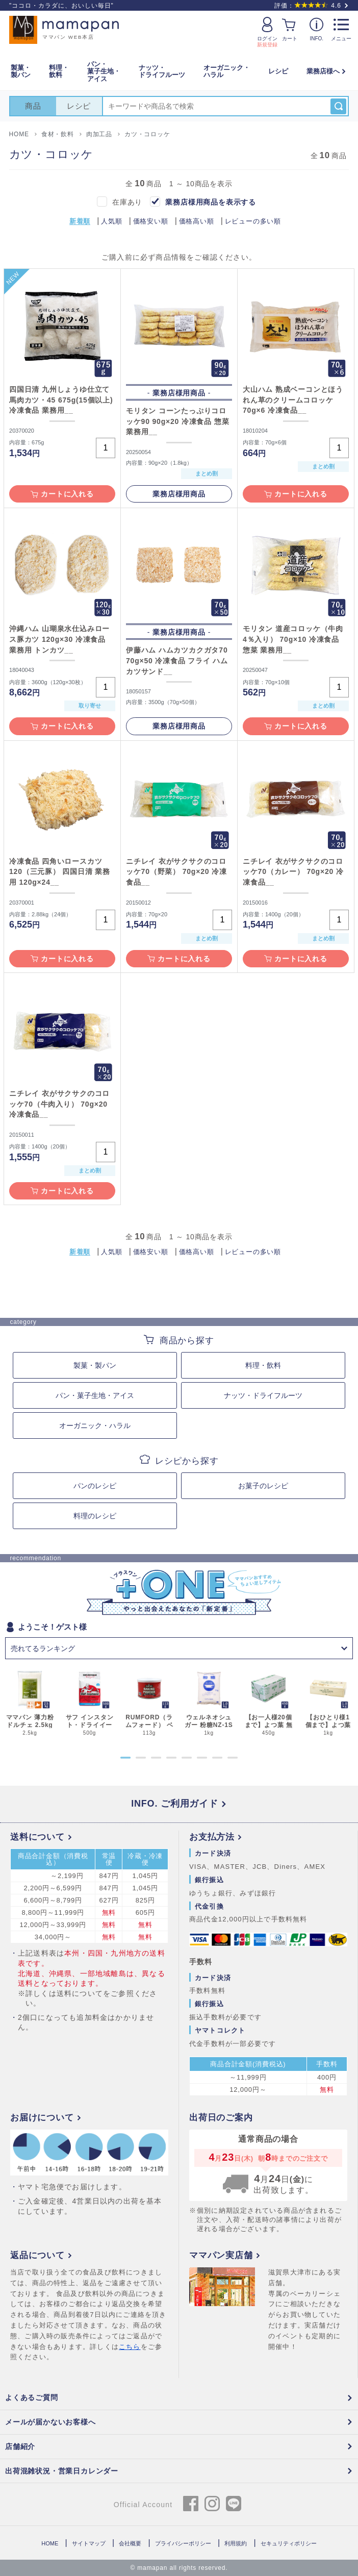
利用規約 (235, 2543)
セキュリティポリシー (289, 2543)
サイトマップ (89, 2543)
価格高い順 (196, 221)
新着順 (79, 221)
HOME (49, 2543)
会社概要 (130, 2543)
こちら (130, 2346)
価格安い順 (150, 221)
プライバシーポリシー (183, 2543)
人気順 (111, 221)
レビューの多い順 (253, 221)
